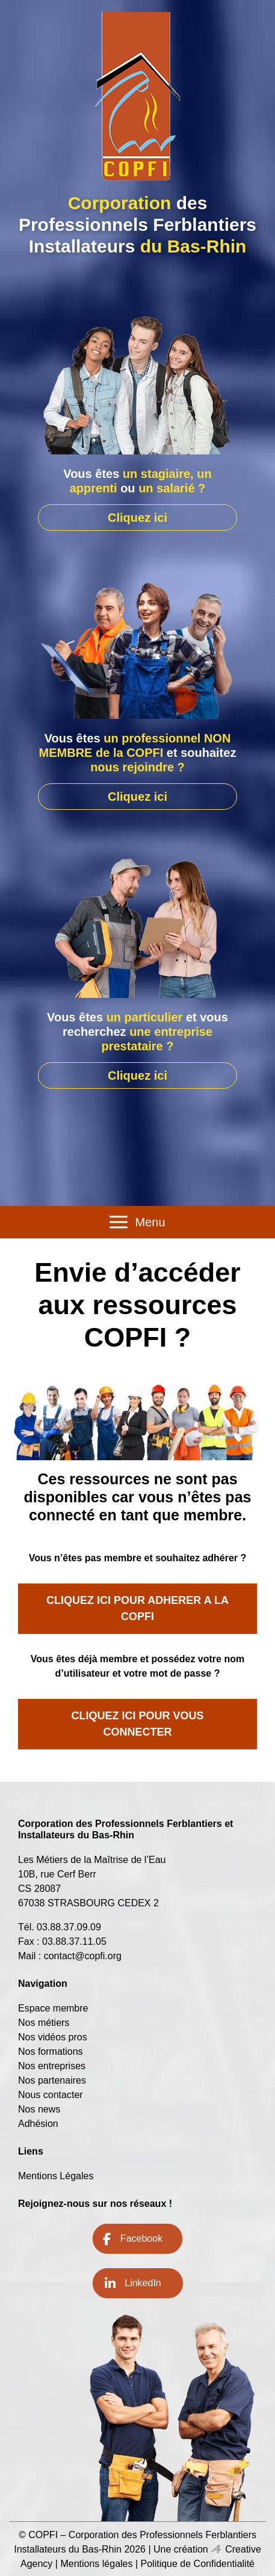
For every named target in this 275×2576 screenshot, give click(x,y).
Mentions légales (96, 2564)
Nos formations (50, 2051)
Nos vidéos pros (52, 2037)
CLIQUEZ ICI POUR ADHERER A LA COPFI (137, 1608)
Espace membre (53, 2008)
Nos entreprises (51, 2066)
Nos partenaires (52, 2080)
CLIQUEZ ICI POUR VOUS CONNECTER (137, 1724)
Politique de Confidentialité (198, 2564)
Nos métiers (43, 2023)
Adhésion (38, 2124)
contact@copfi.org (83, 1956)
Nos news (39, 2109)
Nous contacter (50, 2095)
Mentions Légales (55, 2176)
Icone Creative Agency (216, 2549)
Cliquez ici (137, 517)
